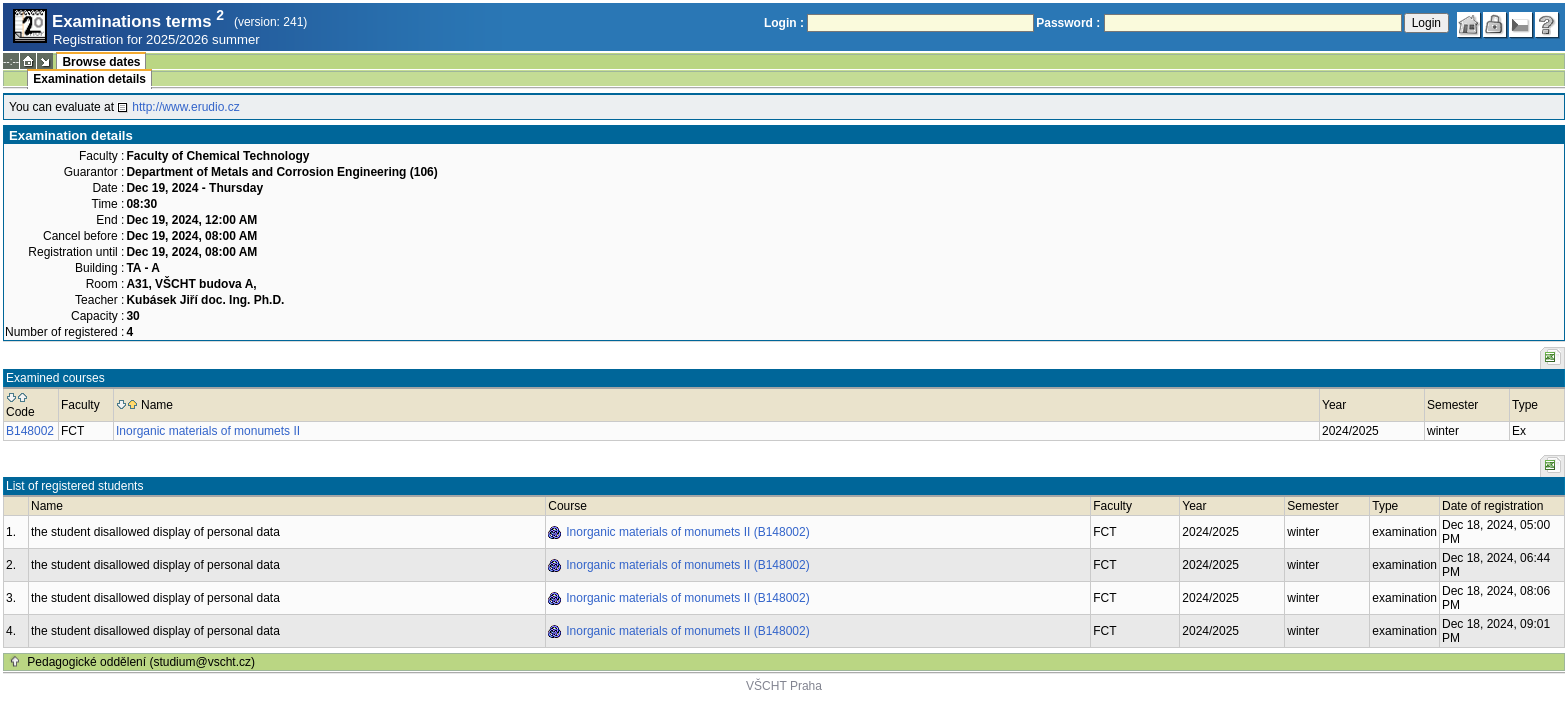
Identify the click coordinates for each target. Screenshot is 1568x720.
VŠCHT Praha (784, 686)
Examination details (89, 79)
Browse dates (101, 62)
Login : (784, 23)
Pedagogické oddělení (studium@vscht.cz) (141, 662)
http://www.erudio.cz (185, 107)
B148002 (30, 431)
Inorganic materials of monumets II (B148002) (687, 532)
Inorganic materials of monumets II (208, 431)
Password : (1068, 23)
